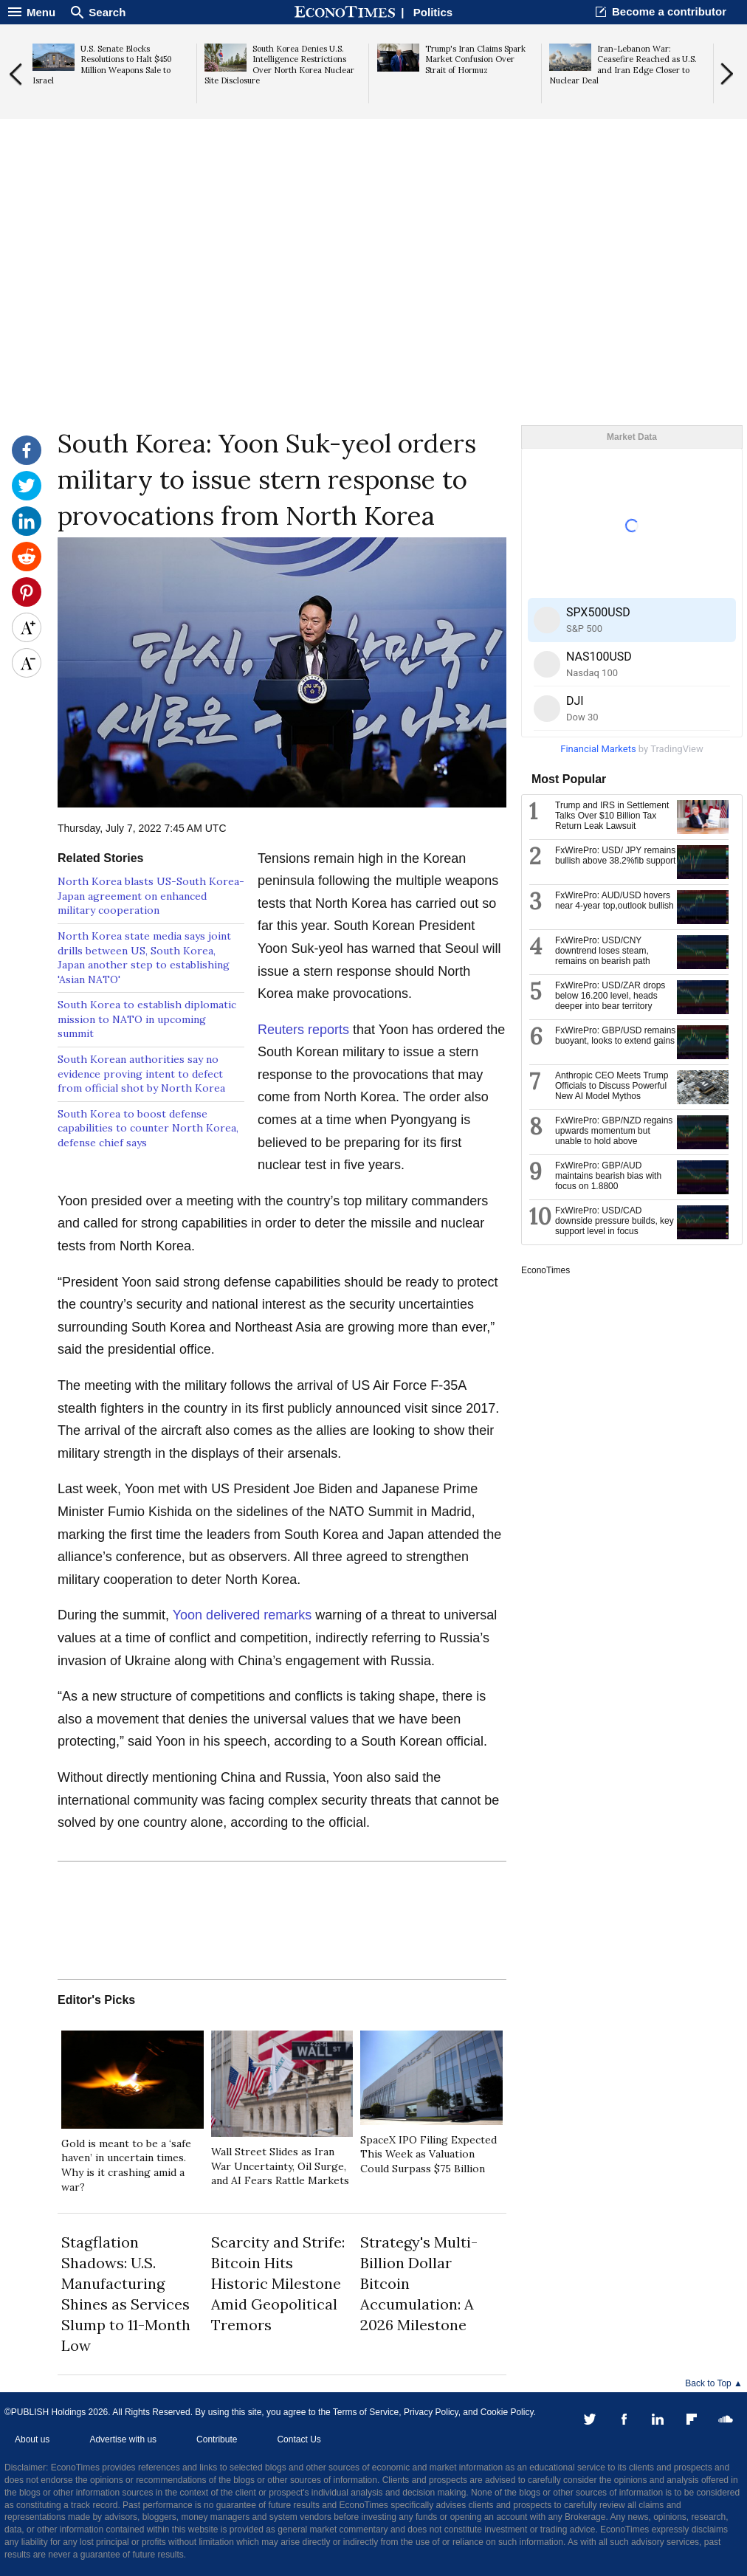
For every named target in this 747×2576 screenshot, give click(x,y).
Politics (432, 12)
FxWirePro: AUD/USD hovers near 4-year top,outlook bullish (614, 900)
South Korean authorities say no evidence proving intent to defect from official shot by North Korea (141, 1074)
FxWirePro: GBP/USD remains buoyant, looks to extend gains (615, 1035)
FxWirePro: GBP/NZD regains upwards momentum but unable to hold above (613, 1130)
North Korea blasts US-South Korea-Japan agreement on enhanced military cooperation (151, 896)
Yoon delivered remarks (242, 1615)
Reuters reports (303, 1029)
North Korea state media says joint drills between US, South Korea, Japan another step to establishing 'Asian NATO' (144, 957)
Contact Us (298, 2439)
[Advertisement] (373, 310)
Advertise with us (122, 2439)
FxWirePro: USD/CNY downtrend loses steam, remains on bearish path (602, 950)
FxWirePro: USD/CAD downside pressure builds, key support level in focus (614, 1220)
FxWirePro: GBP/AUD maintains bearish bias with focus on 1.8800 (608, 1175)
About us (32, 2439)
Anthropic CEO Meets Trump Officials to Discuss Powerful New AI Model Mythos (611, 1085)
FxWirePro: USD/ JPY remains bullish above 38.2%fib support (615, 855)
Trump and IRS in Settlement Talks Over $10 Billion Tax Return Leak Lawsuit (612, 815)
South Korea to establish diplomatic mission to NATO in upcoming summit (147, 1019)
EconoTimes (545, 1270)
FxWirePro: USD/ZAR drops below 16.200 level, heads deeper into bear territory (610, 995)
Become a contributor (669, 11)
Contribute (216, 2439)
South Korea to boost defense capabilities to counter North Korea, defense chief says (148, 1128)
